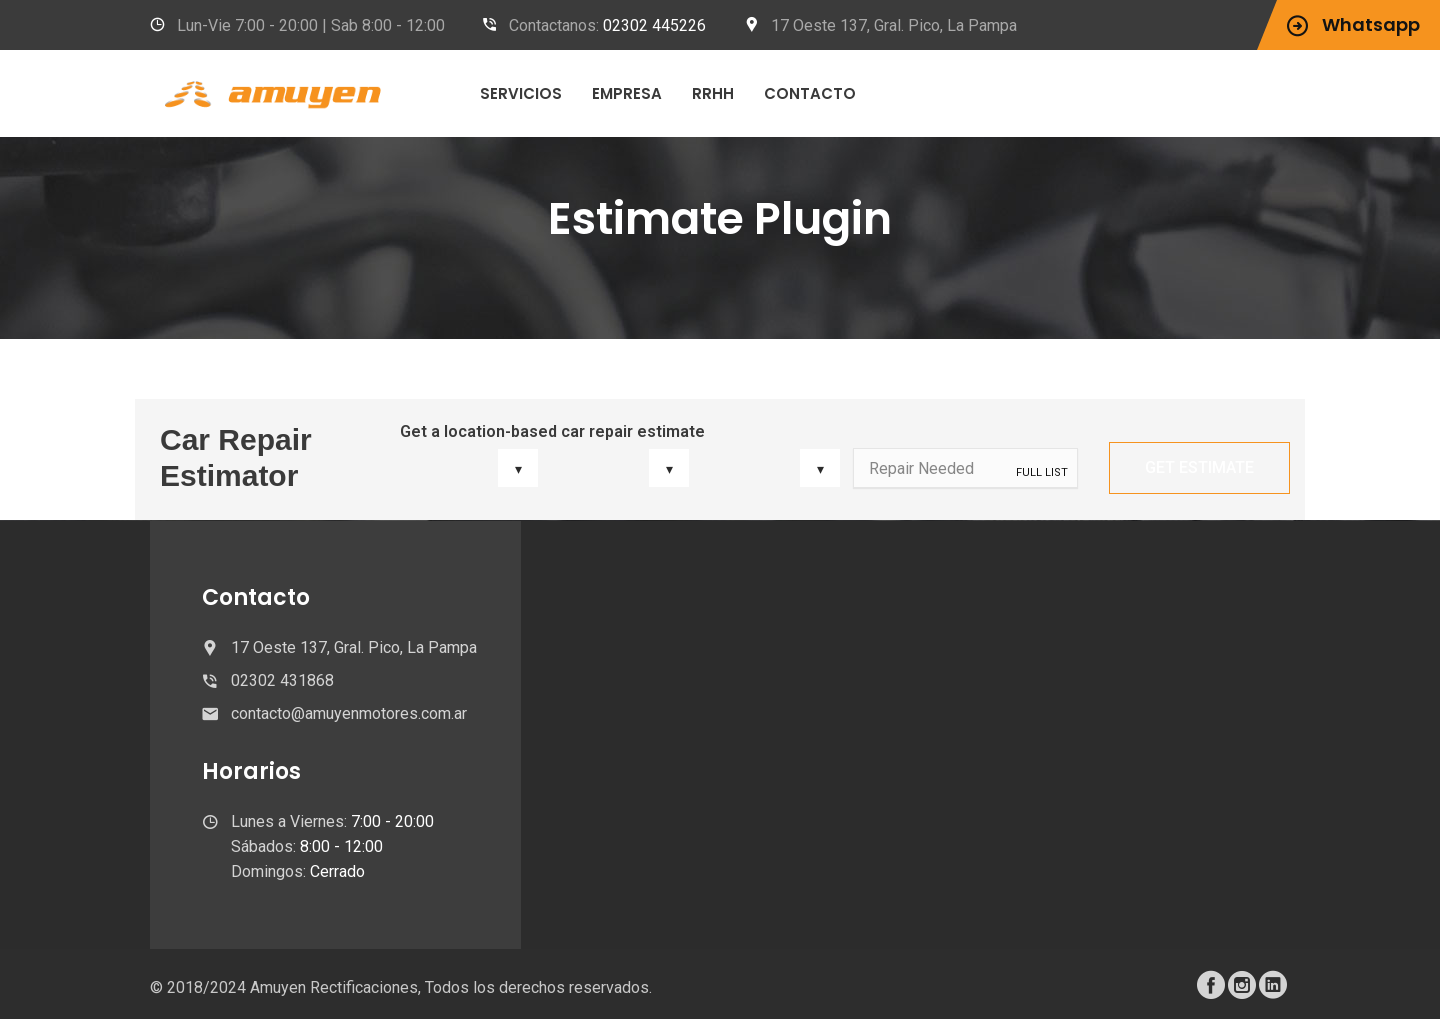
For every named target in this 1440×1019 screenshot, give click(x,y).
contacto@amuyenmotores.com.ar (349, 713)
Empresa (627, 93)
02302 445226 (654, 25)
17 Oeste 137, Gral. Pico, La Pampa (894, 25)
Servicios (521, 93)
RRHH (713, 93)
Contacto (810, 93)
